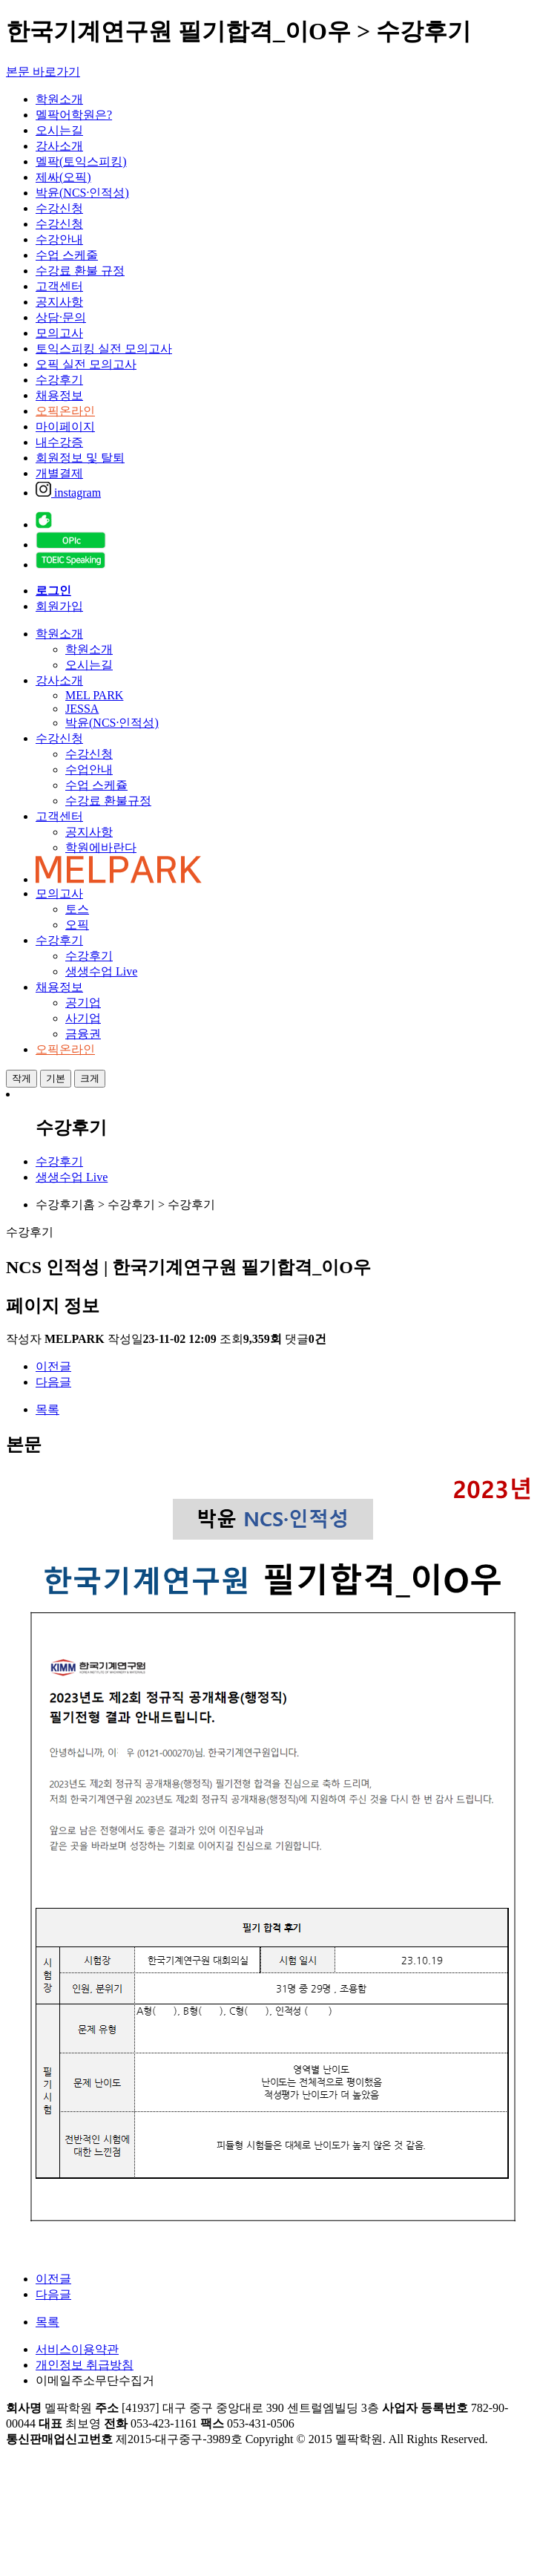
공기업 (83, 1002)
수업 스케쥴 (96, 785)
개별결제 (59, 473)
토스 (77, 909)
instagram (68, 492)
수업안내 (89, 769)
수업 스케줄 (67, 255)
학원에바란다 (100, 847)
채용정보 (59, 395)
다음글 (53, 1382)
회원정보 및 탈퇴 (80, 457)
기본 (55, 1078)
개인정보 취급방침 (85, 2364)
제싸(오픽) (63, 177)
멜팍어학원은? (74, 114)
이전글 (53, 1366)
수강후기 (59, 379)
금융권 (83, 1033)
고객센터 (59, 286)
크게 (89, 1078)
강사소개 (59, 146)
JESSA (82, 708)
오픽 (77, 924)
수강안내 (59, 239)
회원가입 (59, 606)
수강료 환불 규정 (80, 270)
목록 (47, 1409)
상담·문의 (61, 317)
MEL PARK (94, 695)
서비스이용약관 (77, 2349)
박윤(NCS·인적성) (82, 192)
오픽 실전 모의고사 (86, 364)
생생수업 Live (101, 971)
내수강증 (59, 442)
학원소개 (59, 99)
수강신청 (59, 208)
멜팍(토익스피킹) (81, 161)
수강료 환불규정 (108, 800)
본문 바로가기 (43, 71)
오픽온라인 (65, 411)
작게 (21, 1078)
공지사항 (59, 301)
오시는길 (59, 130)
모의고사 (59, 333)
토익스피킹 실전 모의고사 (104, 348)
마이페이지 (65, 426)
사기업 (83, 1018)
